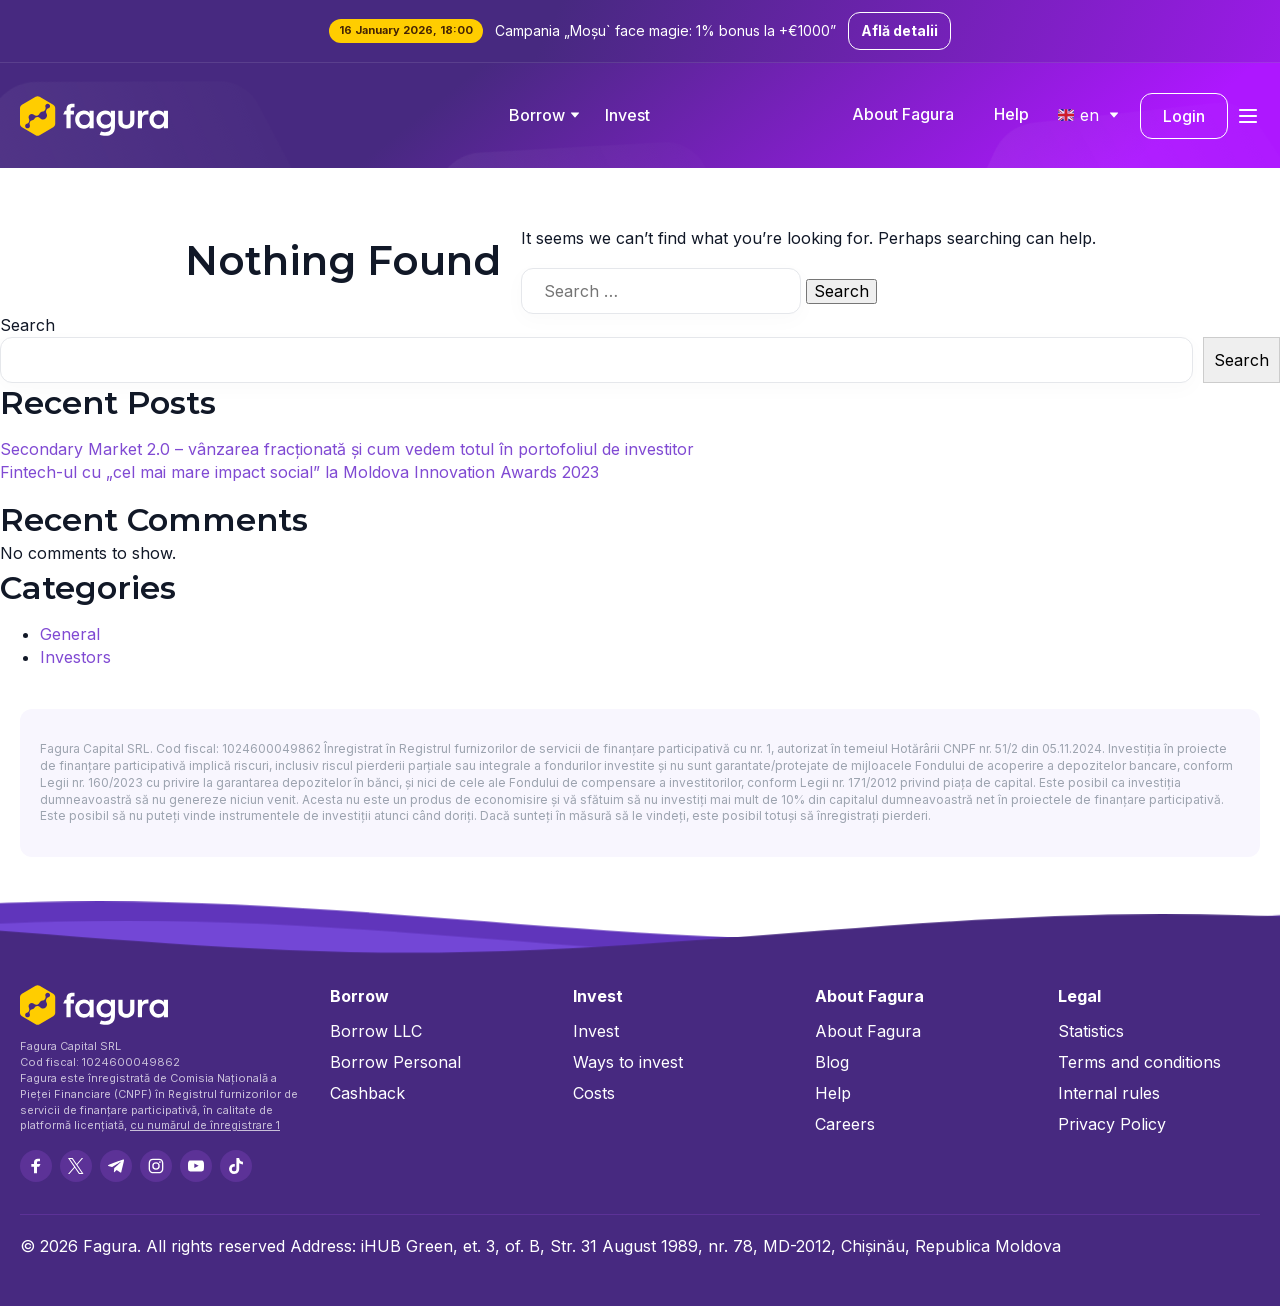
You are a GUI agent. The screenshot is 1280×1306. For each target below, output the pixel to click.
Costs (594, 1093)
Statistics (1091, 1031)
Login (1184, 116)
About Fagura (903, 114)
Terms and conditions (1139, 1062)
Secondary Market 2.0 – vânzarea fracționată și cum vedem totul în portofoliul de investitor (347, 449)
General (70, 634)
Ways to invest (628, 1062)
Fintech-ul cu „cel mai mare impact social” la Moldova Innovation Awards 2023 (299, 472)
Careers (845, 1124)
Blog (832, 1062)
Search (27, 325)
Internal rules (1109, 1093)
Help (1011, 114)
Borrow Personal (395, 1062)
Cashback (367, 1093)
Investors (75, 657)
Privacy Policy (1112, 1124)
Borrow (537, 115)
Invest (627, 115)
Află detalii (899, 30)
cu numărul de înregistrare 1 (205, 1125)
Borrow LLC (376, 1031)
